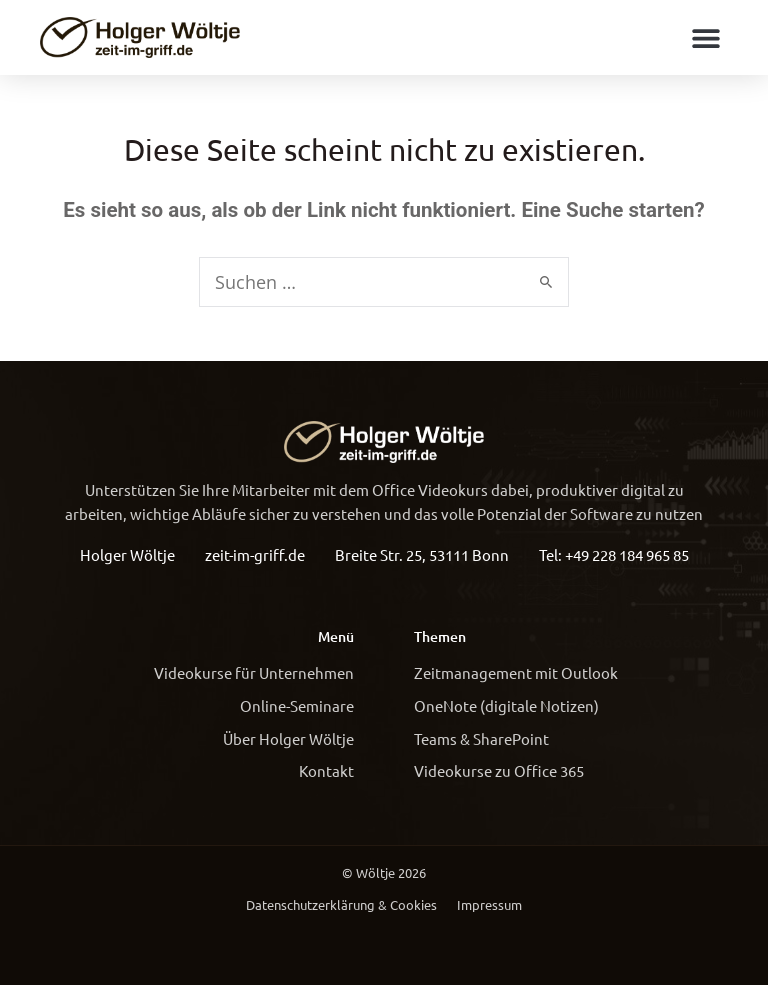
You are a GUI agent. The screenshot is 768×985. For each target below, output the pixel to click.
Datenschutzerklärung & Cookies (341, 904)
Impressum (489, 904)
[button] (705, 37)
